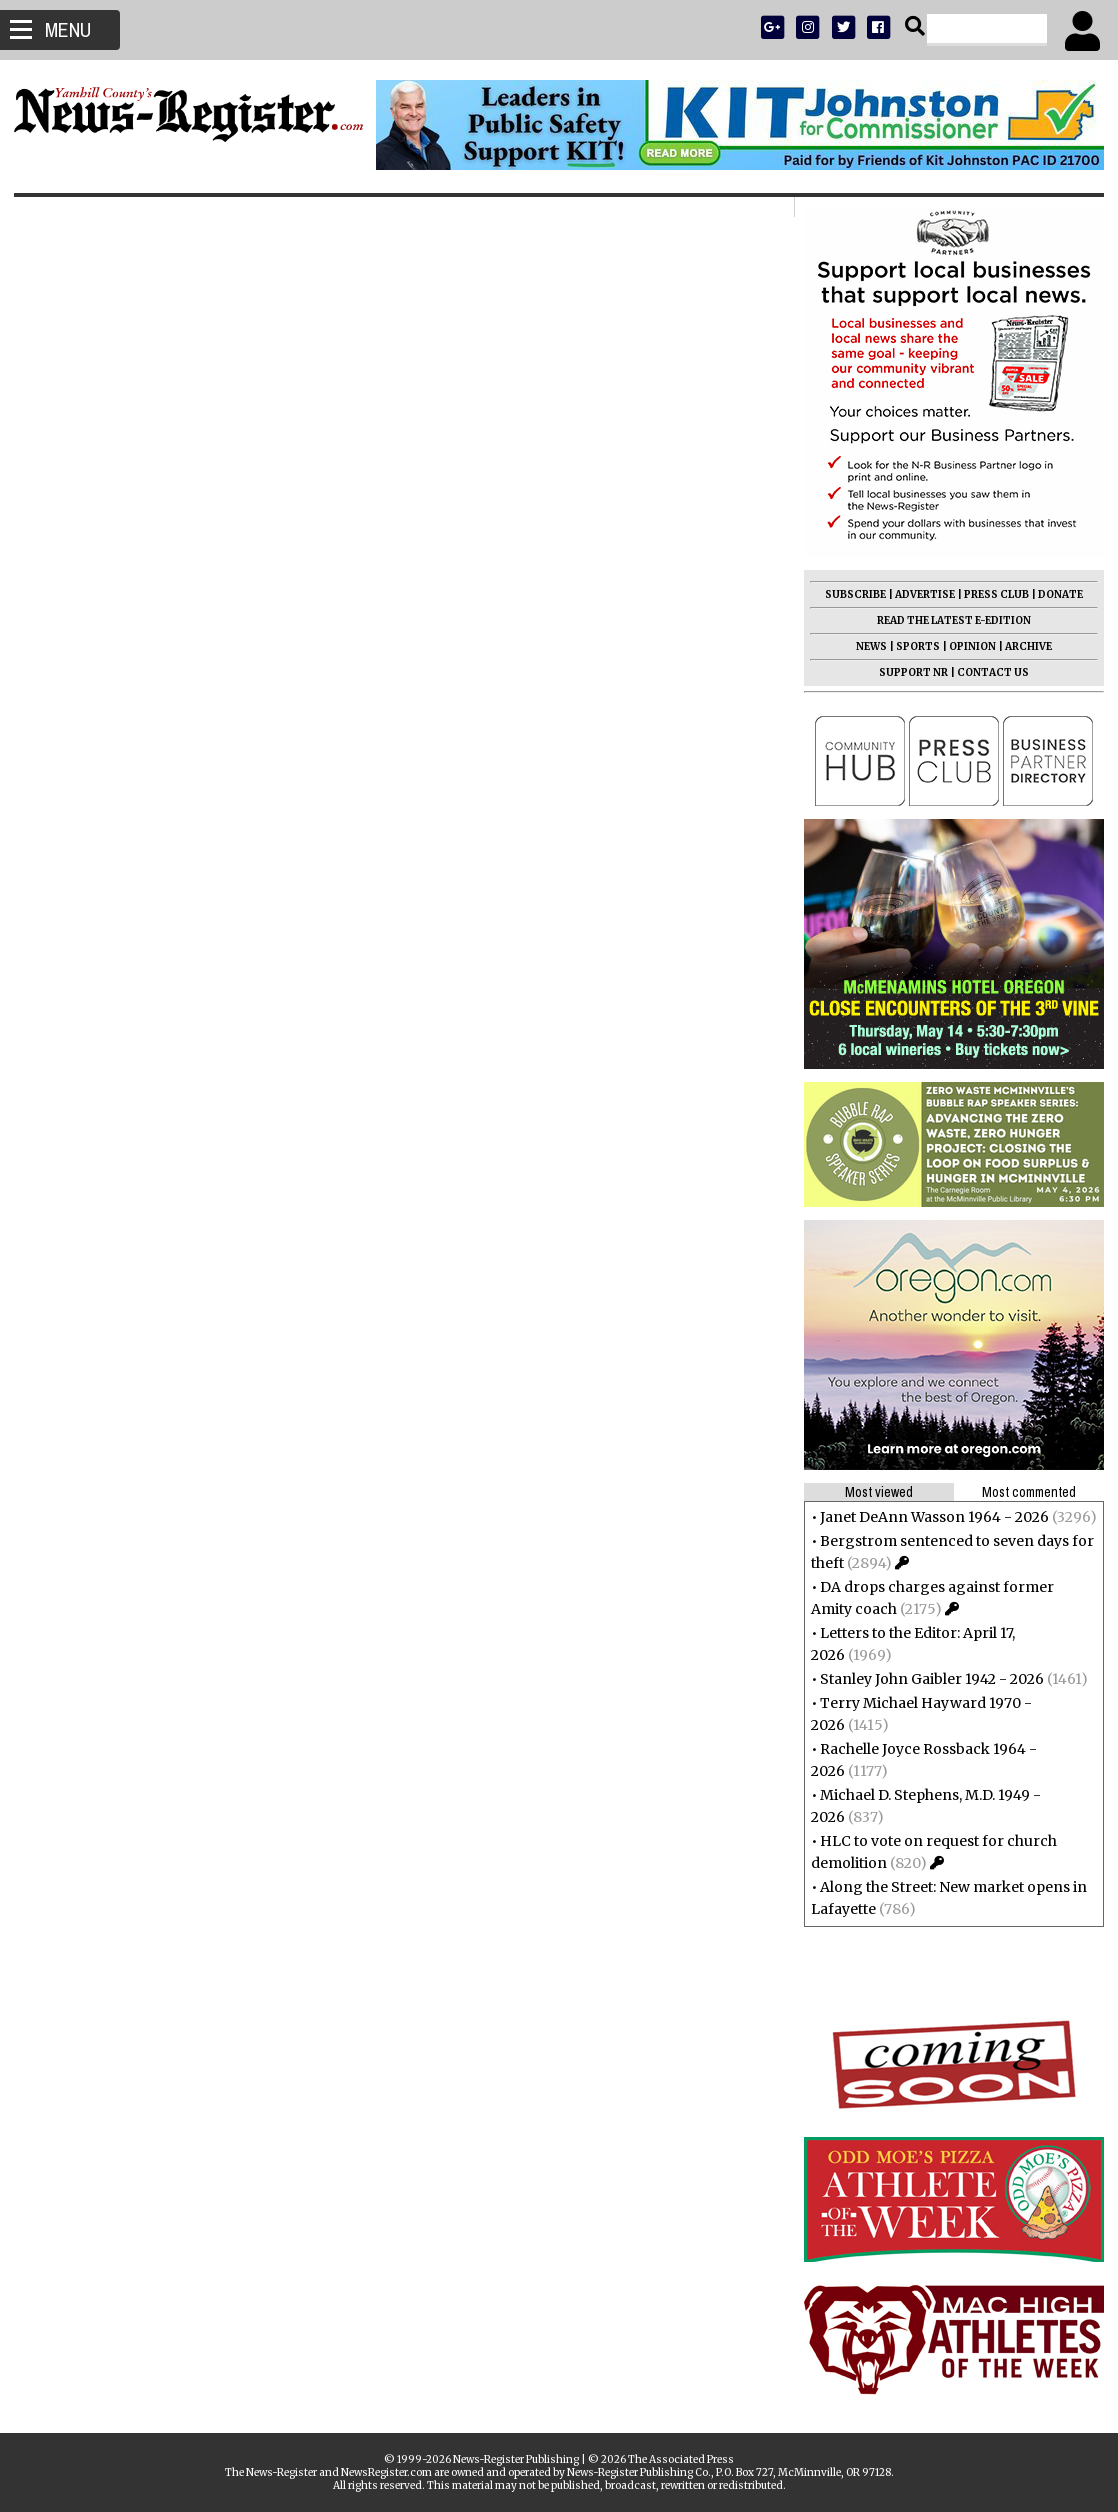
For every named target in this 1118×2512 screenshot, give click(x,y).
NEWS (865, 646)
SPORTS (912, 646)
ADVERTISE (919, 594)
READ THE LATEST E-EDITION (948, 620)
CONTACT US (987, 672)
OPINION (966, 646)
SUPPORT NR (907, 672)
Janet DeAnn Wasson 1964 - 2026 (928, 1517)
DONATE (1054, 594)
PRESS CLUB (990, 594)
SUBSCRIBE (849, 594)
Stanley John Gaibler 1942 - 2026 (926, 1679)
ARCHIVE (1022, 646)
